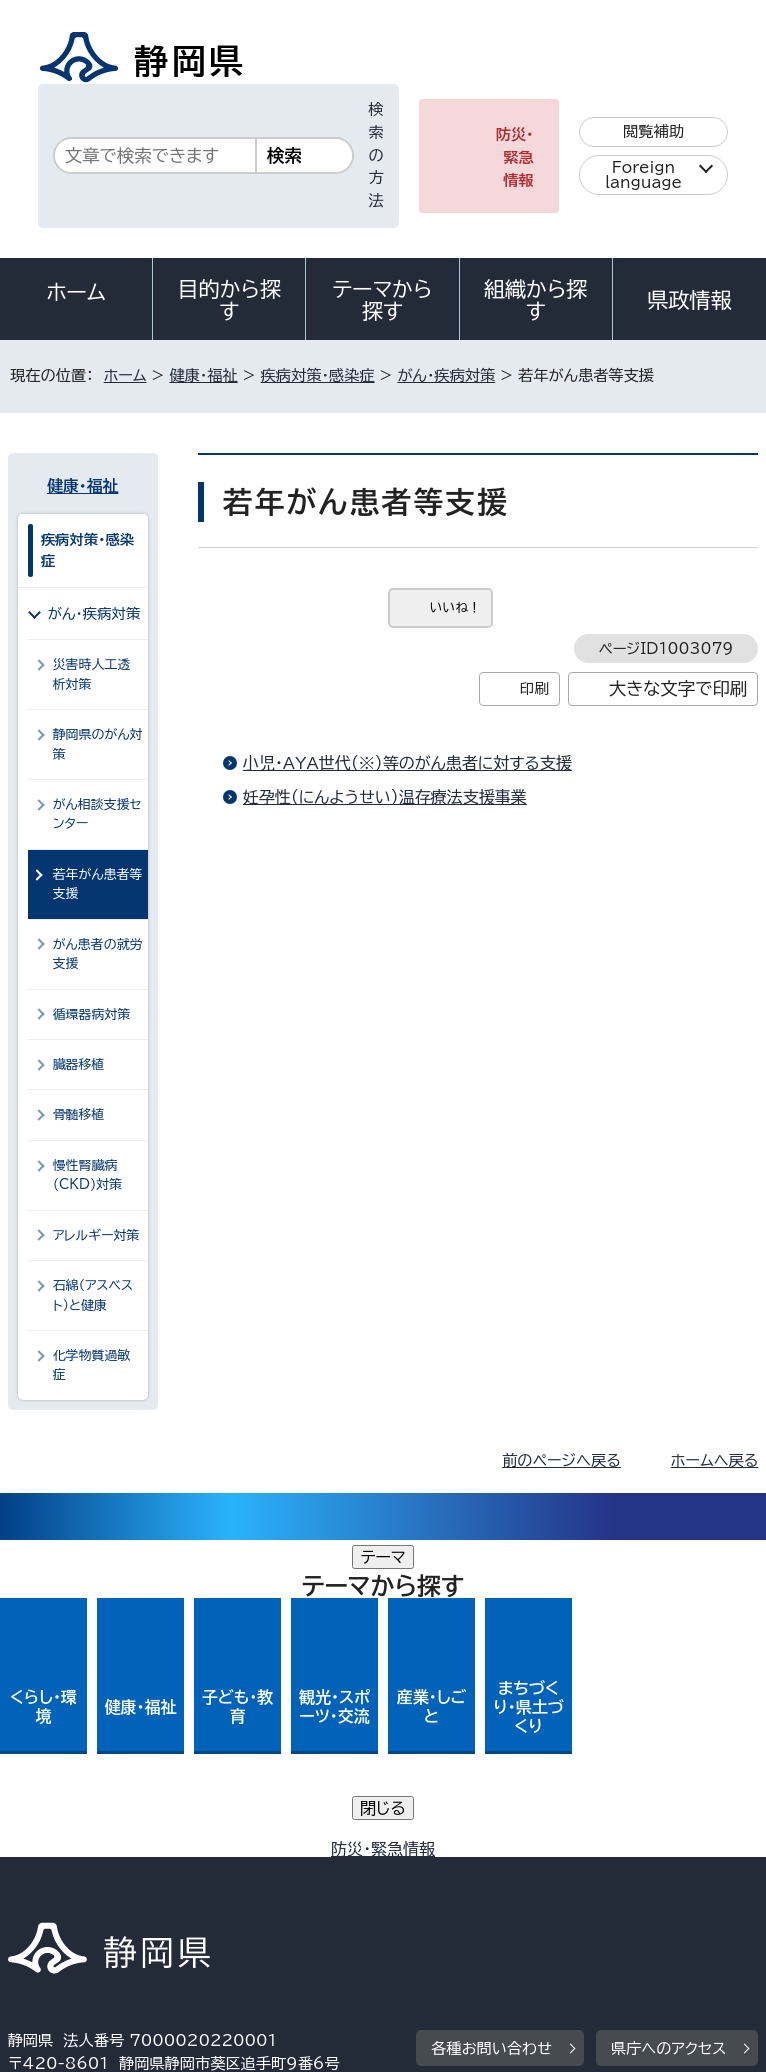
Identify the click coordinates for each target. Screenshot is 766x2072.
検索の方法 (376, 155)
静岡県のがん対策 (98, 744)
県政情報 (689, 300)
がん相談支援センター (97, 814)
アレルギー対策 (96, 1235)
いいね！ (455, 607)
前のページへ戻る (561, 1460)
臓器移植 (79, 1064)
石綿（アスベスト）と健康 (93, 1295)
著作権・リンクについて (101, 1854)
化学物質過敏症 (92, 1365)
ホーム (76, 292)
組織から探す (536, 300)
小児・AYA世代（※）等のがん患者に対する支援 (407, 763)
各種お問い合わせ (491, 1731)
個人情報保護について (324, 1854)
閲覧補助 (653, 131)
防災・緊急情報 (515, 157)
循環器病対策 (92, 1014)
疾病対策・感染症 (318, 375)
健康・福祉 (203, 375)
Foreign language (643, 175)
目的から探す (229, 300)
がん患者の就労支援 (98, 954)
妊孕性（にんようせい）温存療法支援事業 (385, 797)
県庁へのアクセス (668, 1731)
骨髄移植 (79, 1114)
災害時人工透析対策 (92, 674)
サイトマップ (65, 1900)
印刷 (534, 688)
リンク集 (527, 1877)
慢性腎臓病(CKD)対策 (88, 1175)
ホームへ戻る (714, 1460)
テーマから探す (383, 300)
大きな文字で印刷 (678, 688)
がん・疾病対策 (446, 375)
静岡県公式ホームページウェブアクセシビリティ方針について (226, 1877)
